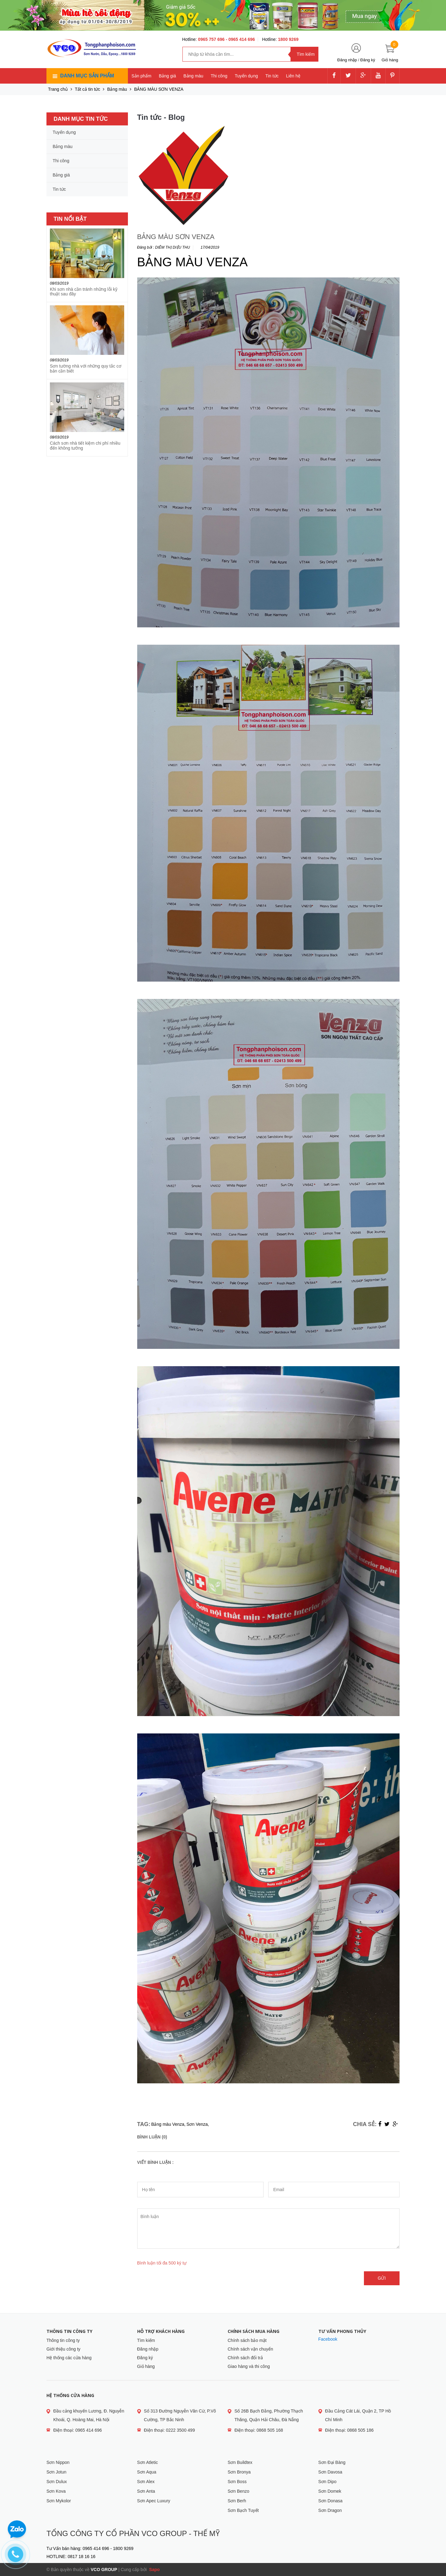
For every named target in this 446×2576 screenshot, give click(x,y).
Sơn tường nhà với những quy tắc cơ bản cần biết (85, 368)
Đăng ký (367, 60)
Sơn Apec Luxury (153, 2500)
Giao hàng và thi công (249, 2366)
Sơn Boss (237, 2481)
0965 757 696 (212, 39)
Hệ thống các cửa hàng (69, 2357)
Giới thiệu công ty (63, 2349)
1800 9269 (288, 39)
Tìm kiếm (146, 2340)
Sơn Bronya (239, 2471)
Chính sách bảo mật (247, 2340)
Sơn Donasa (330, 2500)
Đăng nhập (347, 60)
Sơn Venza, (197, 2124)
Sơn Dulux (56, 2481)
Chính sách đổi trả (245, 2357)
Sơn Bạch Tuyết (243, 2510)
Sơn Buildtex (240, 2462)
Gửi (382, 2278)
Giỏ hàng (146, 2366)
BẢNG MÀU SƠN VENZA (176, 237)
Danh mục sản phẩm (87, 75)
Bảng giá (167, 75)
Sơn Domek (329, 2491)
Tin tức (272, 75)
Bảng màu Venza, (168, 2124)
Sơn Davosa (330, 2471)
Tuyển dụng (246, 75)
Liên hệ (293, 75)
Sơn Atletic (147, 2462)
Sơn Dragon (330, 2510)
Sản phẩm (141, 75)
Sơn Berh (237, 2500)
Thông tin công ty (63, 2340)
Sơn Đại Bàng (332, 2462)
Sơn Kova (56, 2491)
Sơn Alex (146, 2481)
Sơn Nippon (57, 2462)
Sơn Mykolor (58, 2500)
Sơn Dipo (327, 2481)
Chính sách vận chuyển (250, 2349)
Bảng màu (193, 75)
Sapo (154, 2569)
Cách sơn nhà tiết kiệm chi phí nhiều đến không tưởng (85, 445)
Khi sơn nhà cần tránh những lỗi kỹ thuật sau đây (83, 291)
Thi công (219, 75)
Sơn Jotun (56, 2471)
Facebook (327, 2339)
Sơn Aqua (146, 2471)
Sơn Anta (146, 2491)
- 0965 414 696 (240, 39)
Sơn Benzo (238, 2491)
